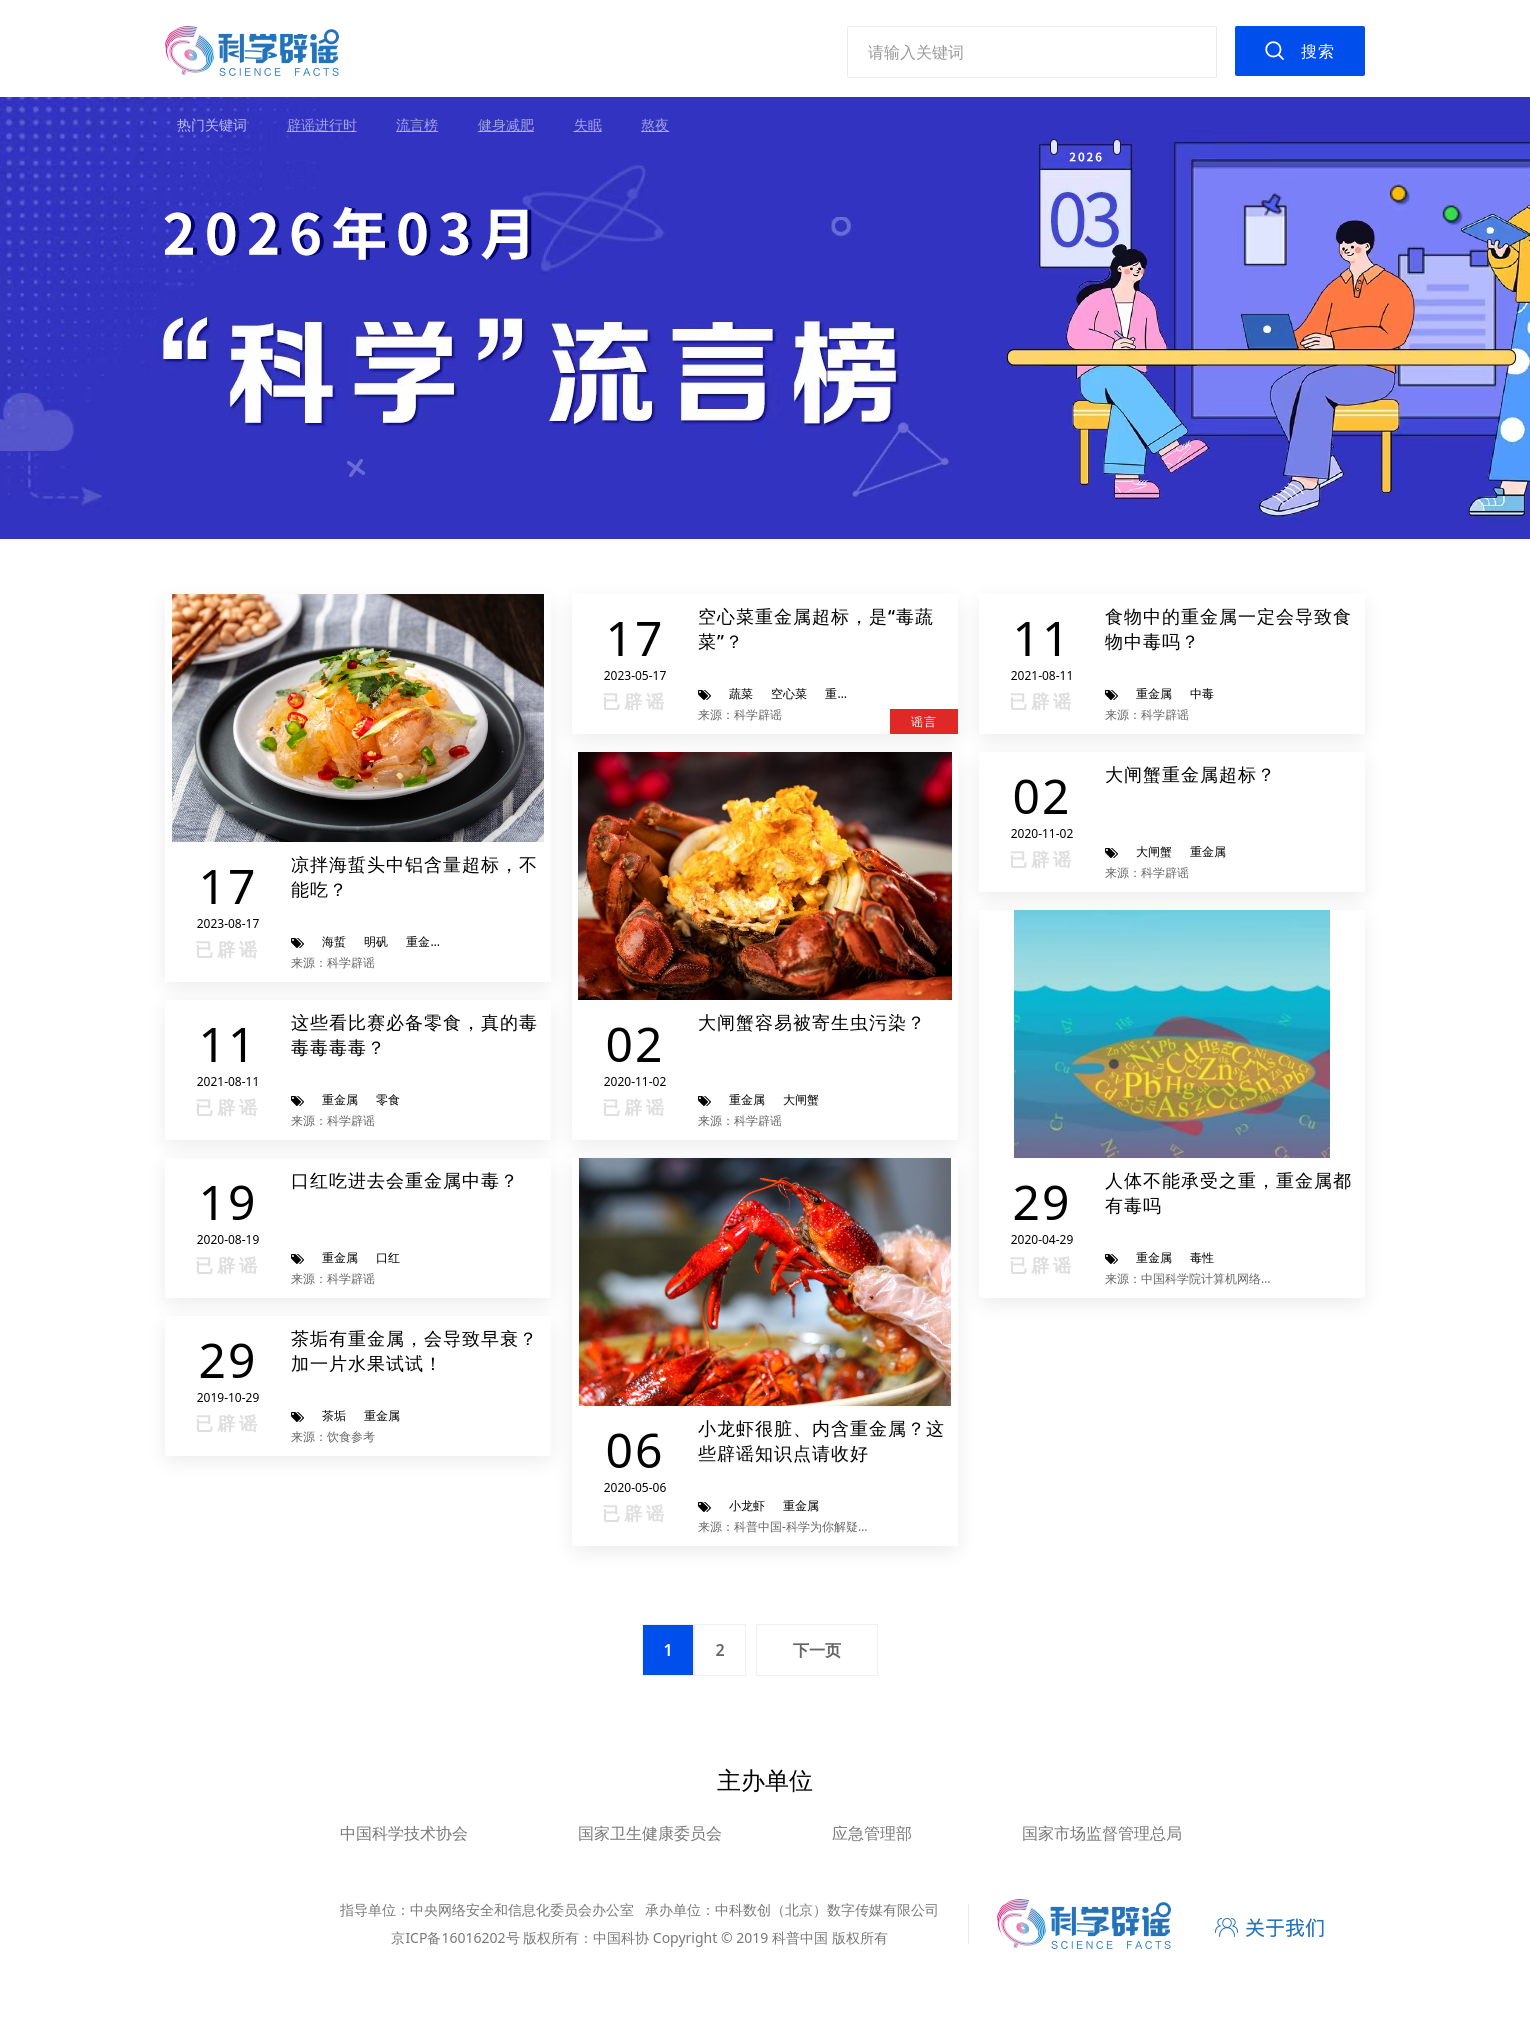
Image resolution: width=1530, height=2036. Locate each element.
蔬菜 (741, 693)
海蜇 (334, 941)
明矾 (376, 941)
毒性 (1202, 1257)
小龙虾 (747, 1505)
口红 (388, 1257)
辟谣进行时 (322, 124)
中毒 (1202, 693)
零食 (388, 1099)
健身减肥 (506, 124)
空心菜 (789, 693)
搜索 (1318, 51)
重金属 (424, 941)
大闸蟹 (801, 1099)
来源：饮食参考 (333, 1436)
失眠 (588, 124)
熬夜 (655, 124)
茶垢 (334, 1415)
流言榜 (417, 124)
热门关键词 (212, 124)
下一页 (817, 1650)
